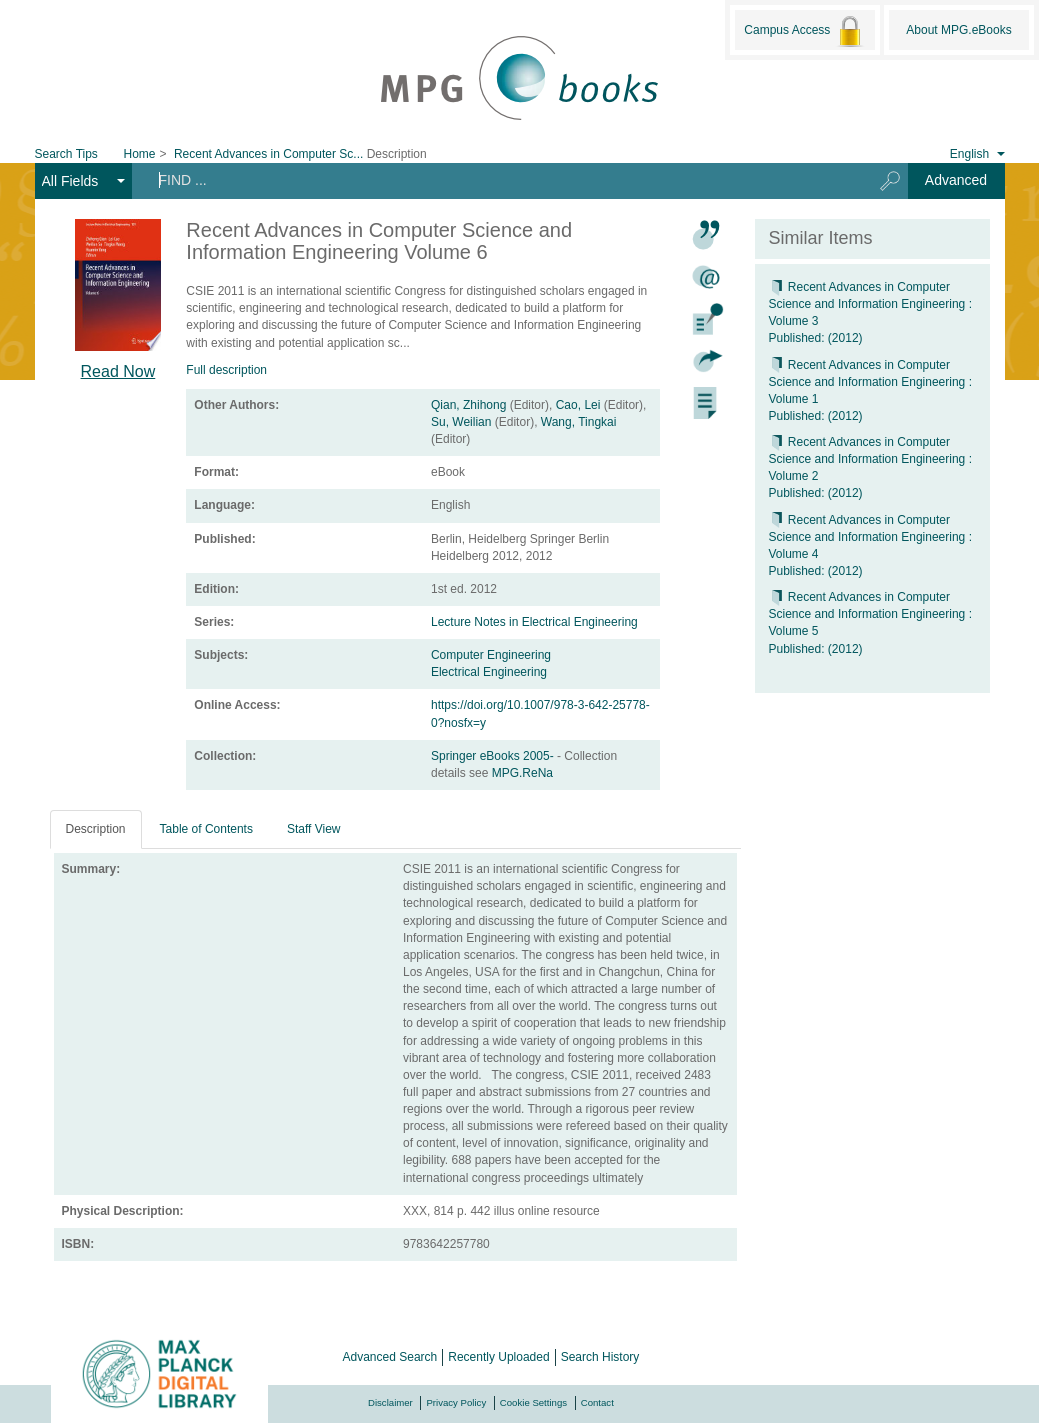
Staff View (314, 829)
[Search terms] (494, 180)
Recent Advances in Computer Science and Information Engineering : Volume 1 (870, 382)
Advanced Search (390, 1357)
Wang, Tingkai (579, 422)
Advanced (956, 180)
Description (96, 829)
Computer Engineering (491, 655)
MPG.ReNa (522, 773)
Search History (600, 1357)
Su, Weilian (461, 422)
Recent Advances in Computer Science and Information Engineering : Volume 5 (870, 614)
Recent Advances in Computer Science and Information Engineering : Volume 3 (870, 304)
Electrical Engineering (489, 672)
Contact (597, 1402)
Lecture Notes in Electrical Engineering (534, 622)
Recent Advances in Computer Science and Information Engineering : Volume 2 (870, 459)
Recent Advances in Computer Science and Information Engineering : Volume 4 (870, 537)
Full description (226, 370)
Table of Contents (206, 829)
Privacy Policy (456, 1402)
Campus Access (804, 31)
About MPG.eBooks (958, 30)
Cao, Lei (578, 405)
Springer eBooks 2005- (494, 756)
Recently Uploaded (498, 1357)
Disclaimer (390, 1402)
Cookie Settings (533, 1402)
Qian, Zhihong (468, 405)
